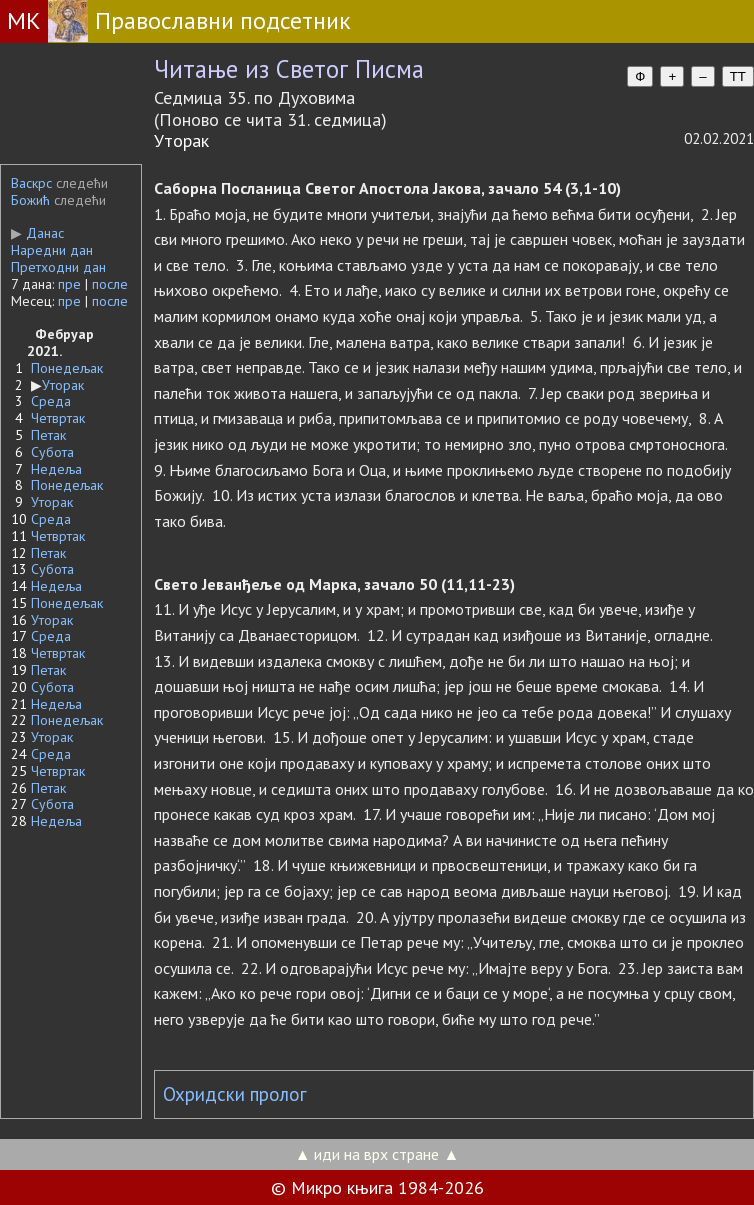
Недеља (56, 469)
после (110, 284)
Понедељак (67, 368)
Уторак (63, 385)
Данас (37, 233)
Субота (52, 452)
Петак (48, 435)
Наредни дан (52, 250)
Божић (30, 200)
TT (738, 76)
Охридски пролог (235, 1094)
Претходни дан (58, 267)
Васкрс (31, 183)
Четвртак (58, 418)
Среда (51, 401)
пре (69, 284)
